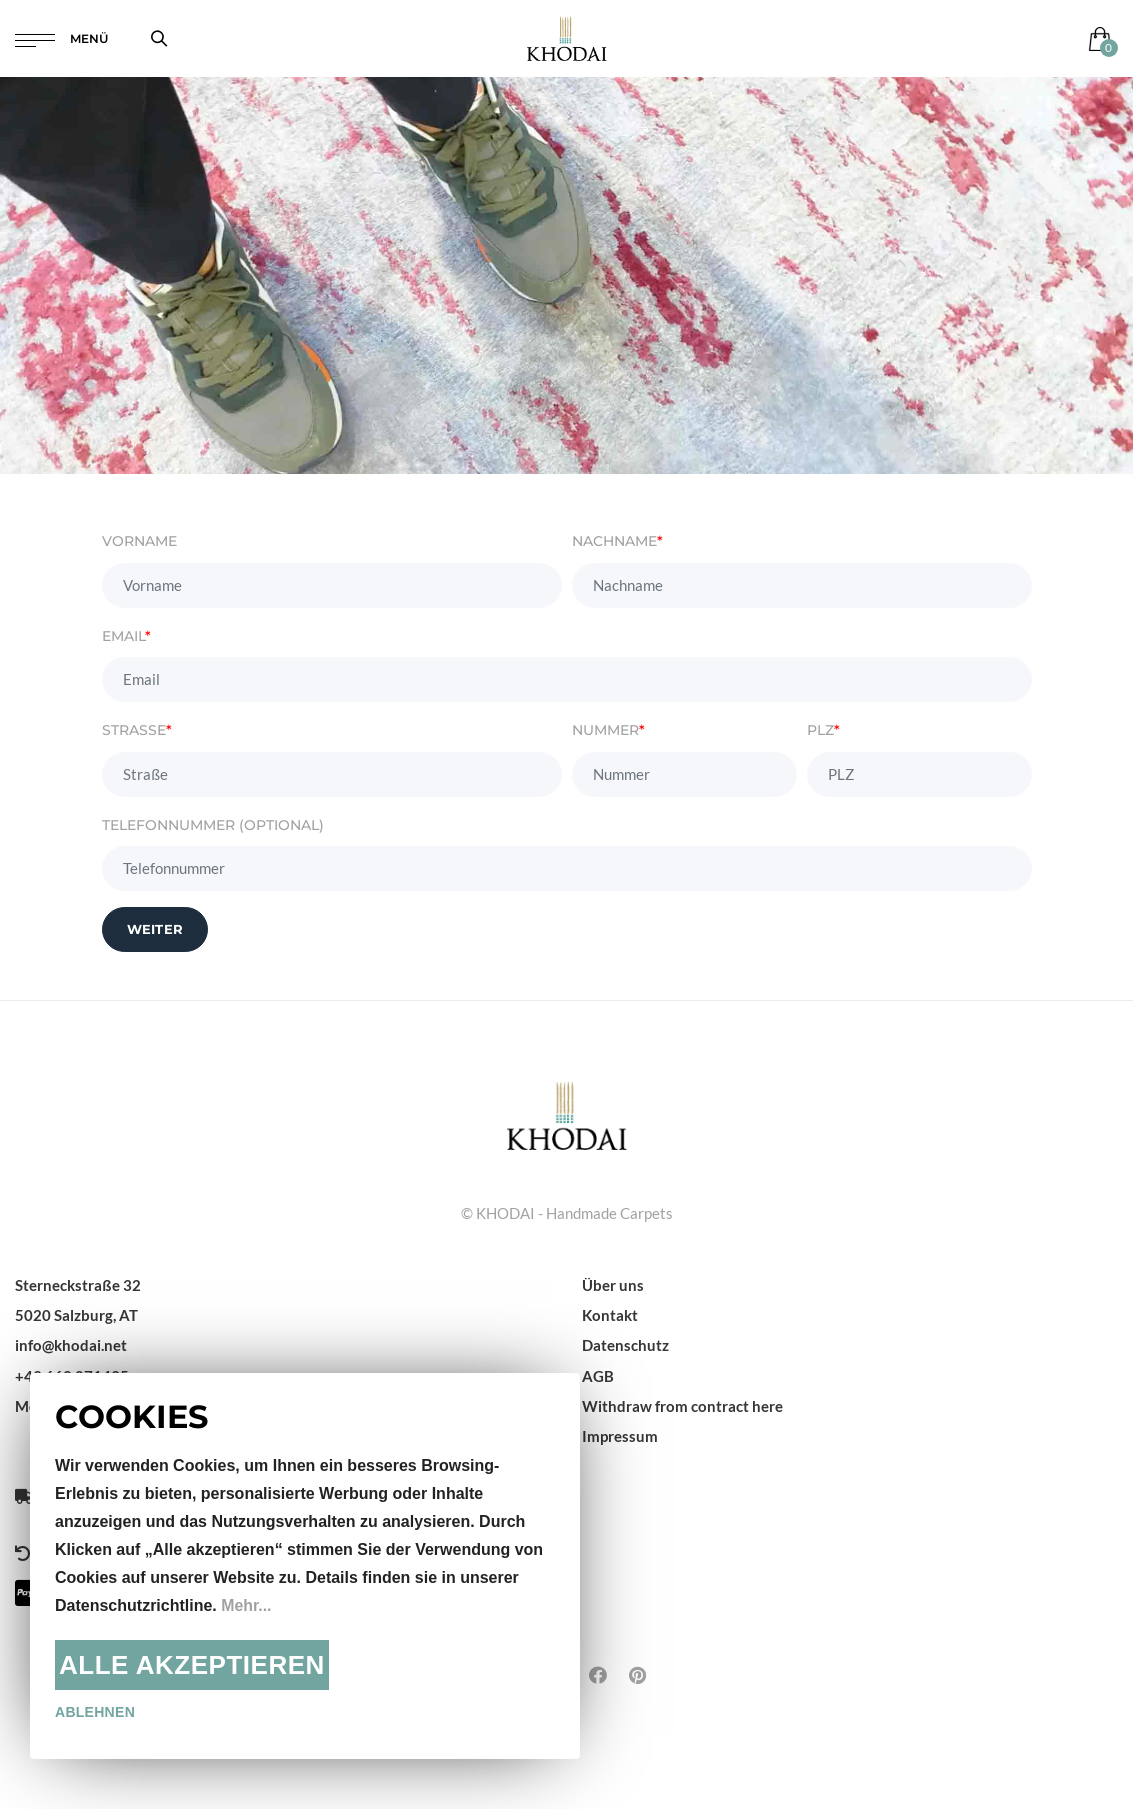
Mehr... (246, 1605)
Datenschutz (625, 1345)
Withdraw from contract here (682, 1406)
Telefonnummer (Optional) (213, 825)
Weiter (155, 929)
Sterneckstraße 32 (78, 1285)
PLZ (823, 730)
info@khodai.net (71, 1345)
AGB (598, 1376)
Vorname (139, 541)
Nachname (617, 541)
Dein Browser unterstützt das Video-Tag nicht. (566, 275)
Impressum (620, 1436)
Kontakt (610, 1315)
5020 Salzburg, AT (76, 1315)
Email (126, 636)
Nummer (608, 730)
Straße (137, 730)
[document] (305, 1566)
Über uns (613, 1285)
